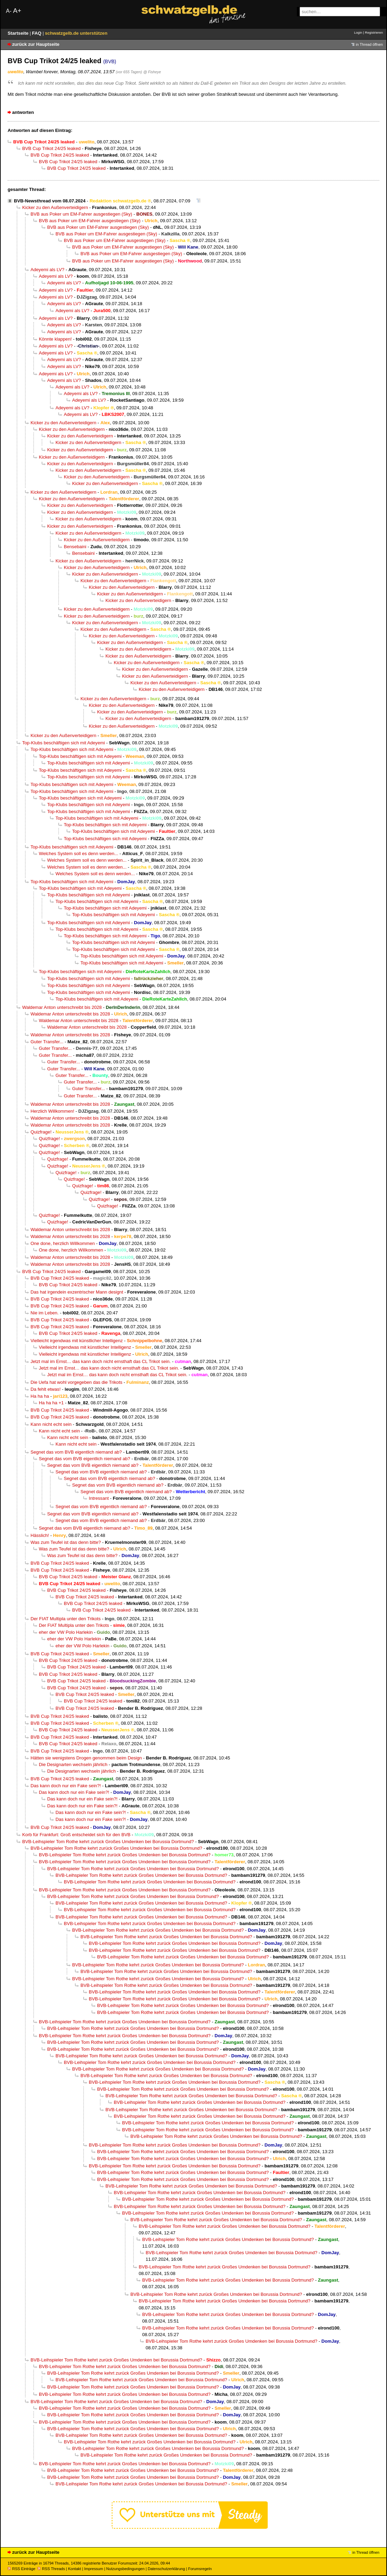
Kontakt (74, 2569)
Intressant (99, 1498)
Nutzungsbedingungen (125, 2569)
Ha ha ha (40, 1396)
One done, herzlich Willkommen (63, 1243)
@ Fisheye (152, 72)
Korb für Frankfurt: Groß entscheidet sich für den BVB (76, 1834)
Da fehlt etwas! (46, 1389)
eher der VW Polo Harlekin (66, 1632)
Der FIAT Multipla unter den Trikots (66, 1618)
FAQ (37, 33)
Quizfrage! (41, 1132)
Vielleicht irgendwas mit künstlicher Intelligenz (77, 1340)
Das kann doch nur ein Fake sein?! (66, 1785)
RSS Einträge (21, 2569)
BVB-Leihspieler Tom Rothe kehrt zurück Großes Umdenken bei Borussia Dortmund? (108, 1841)
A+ (17, 10)
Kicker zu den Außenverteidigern (55, 207)
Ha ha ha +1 (51, 1402)
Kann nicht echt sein (51, 1424)
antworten (23, 112)
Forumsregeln (200, 2569)
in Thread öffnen (369, 44)
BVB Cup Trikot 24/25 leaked (51, 148)
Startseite (19, 33)
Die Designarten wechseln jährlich (73, 1764)
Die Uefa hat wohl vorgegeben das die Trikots (76, 1382)
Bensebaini (75, 546)
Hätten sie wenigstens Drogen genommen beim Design (86, 1757)
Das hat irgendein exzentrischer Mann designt (77, 1292)
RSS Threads (51, 2569)
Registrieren (374, 32)
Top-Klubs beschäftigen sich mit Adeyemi (63, 742)
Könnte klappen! (55, 339)
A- (8, 11)
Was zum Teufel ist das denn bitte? (66, 1542)
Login (358, 32)
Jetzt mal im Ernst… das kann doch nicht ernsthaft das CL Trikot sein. (101, 1361)
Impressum (93, 2569)
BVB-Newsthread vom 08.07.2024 (49, 200)
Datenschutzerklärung (166, 2569)
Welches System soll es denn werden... (78, 853)
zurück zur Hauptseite (35, 44)
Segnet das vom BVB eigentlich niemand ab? (76, 1452)
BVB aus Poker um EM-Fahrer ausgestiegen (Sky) (81, 214)
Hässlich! (40, 1535)
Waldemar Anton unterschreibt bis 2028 (62, 1007)
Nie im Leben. (45, 1312)
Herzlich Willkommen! (52, 1111)
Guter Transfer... (47, 1041)
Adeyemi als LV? (47, 269)
